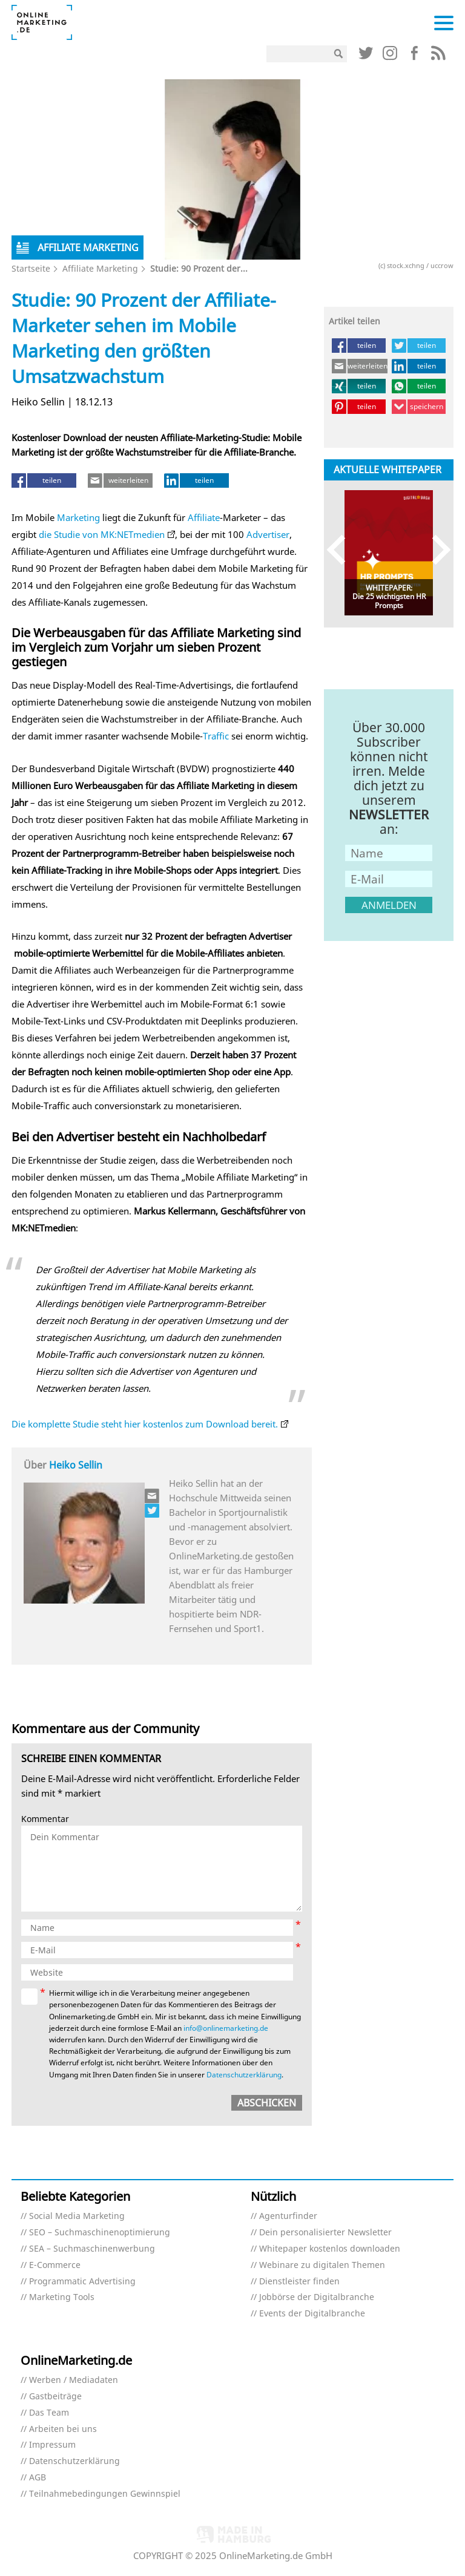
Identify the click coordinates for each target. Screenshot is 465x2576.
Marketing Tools (61, 2297)
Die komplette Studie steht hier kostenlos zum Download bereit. (145, 1424)
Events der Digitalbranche (312, 2314)
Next (435, 550)
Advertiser (267, 534)
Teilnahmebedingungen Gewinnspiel (104, 2494)
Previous (342, 550)
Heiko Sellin (75, 1465)
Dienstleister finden (299, 2281)
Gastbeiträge (55, 2396)
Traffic (216, 736)
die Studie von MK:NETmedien (102, 534)
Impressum (52, 2445)
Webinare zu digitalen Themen (322, 2265)
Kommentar (45, 1819)
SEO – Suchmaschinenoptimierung (99, 2232)
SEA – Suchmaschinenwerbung (92, 2249)
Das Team (49, 2413)
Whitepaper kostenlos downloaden (329, 2249)
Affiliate (204, 517)
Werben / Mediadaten (73, 2380)
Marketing (78, 517)
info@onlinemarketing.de (225, 2028)
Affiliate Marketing (100, 268)
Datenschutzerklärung (244, 2075)
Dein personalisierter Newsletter (325, 2232)
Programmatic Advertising (82, 2281)
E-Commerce (55, 2265)
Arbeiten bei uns (63, 2429)
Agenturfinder (288, 2216)
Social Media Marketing (77, 2216)
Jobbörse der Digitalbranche (316, 2297)
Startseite (31, 268)
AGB (37, 2478)
